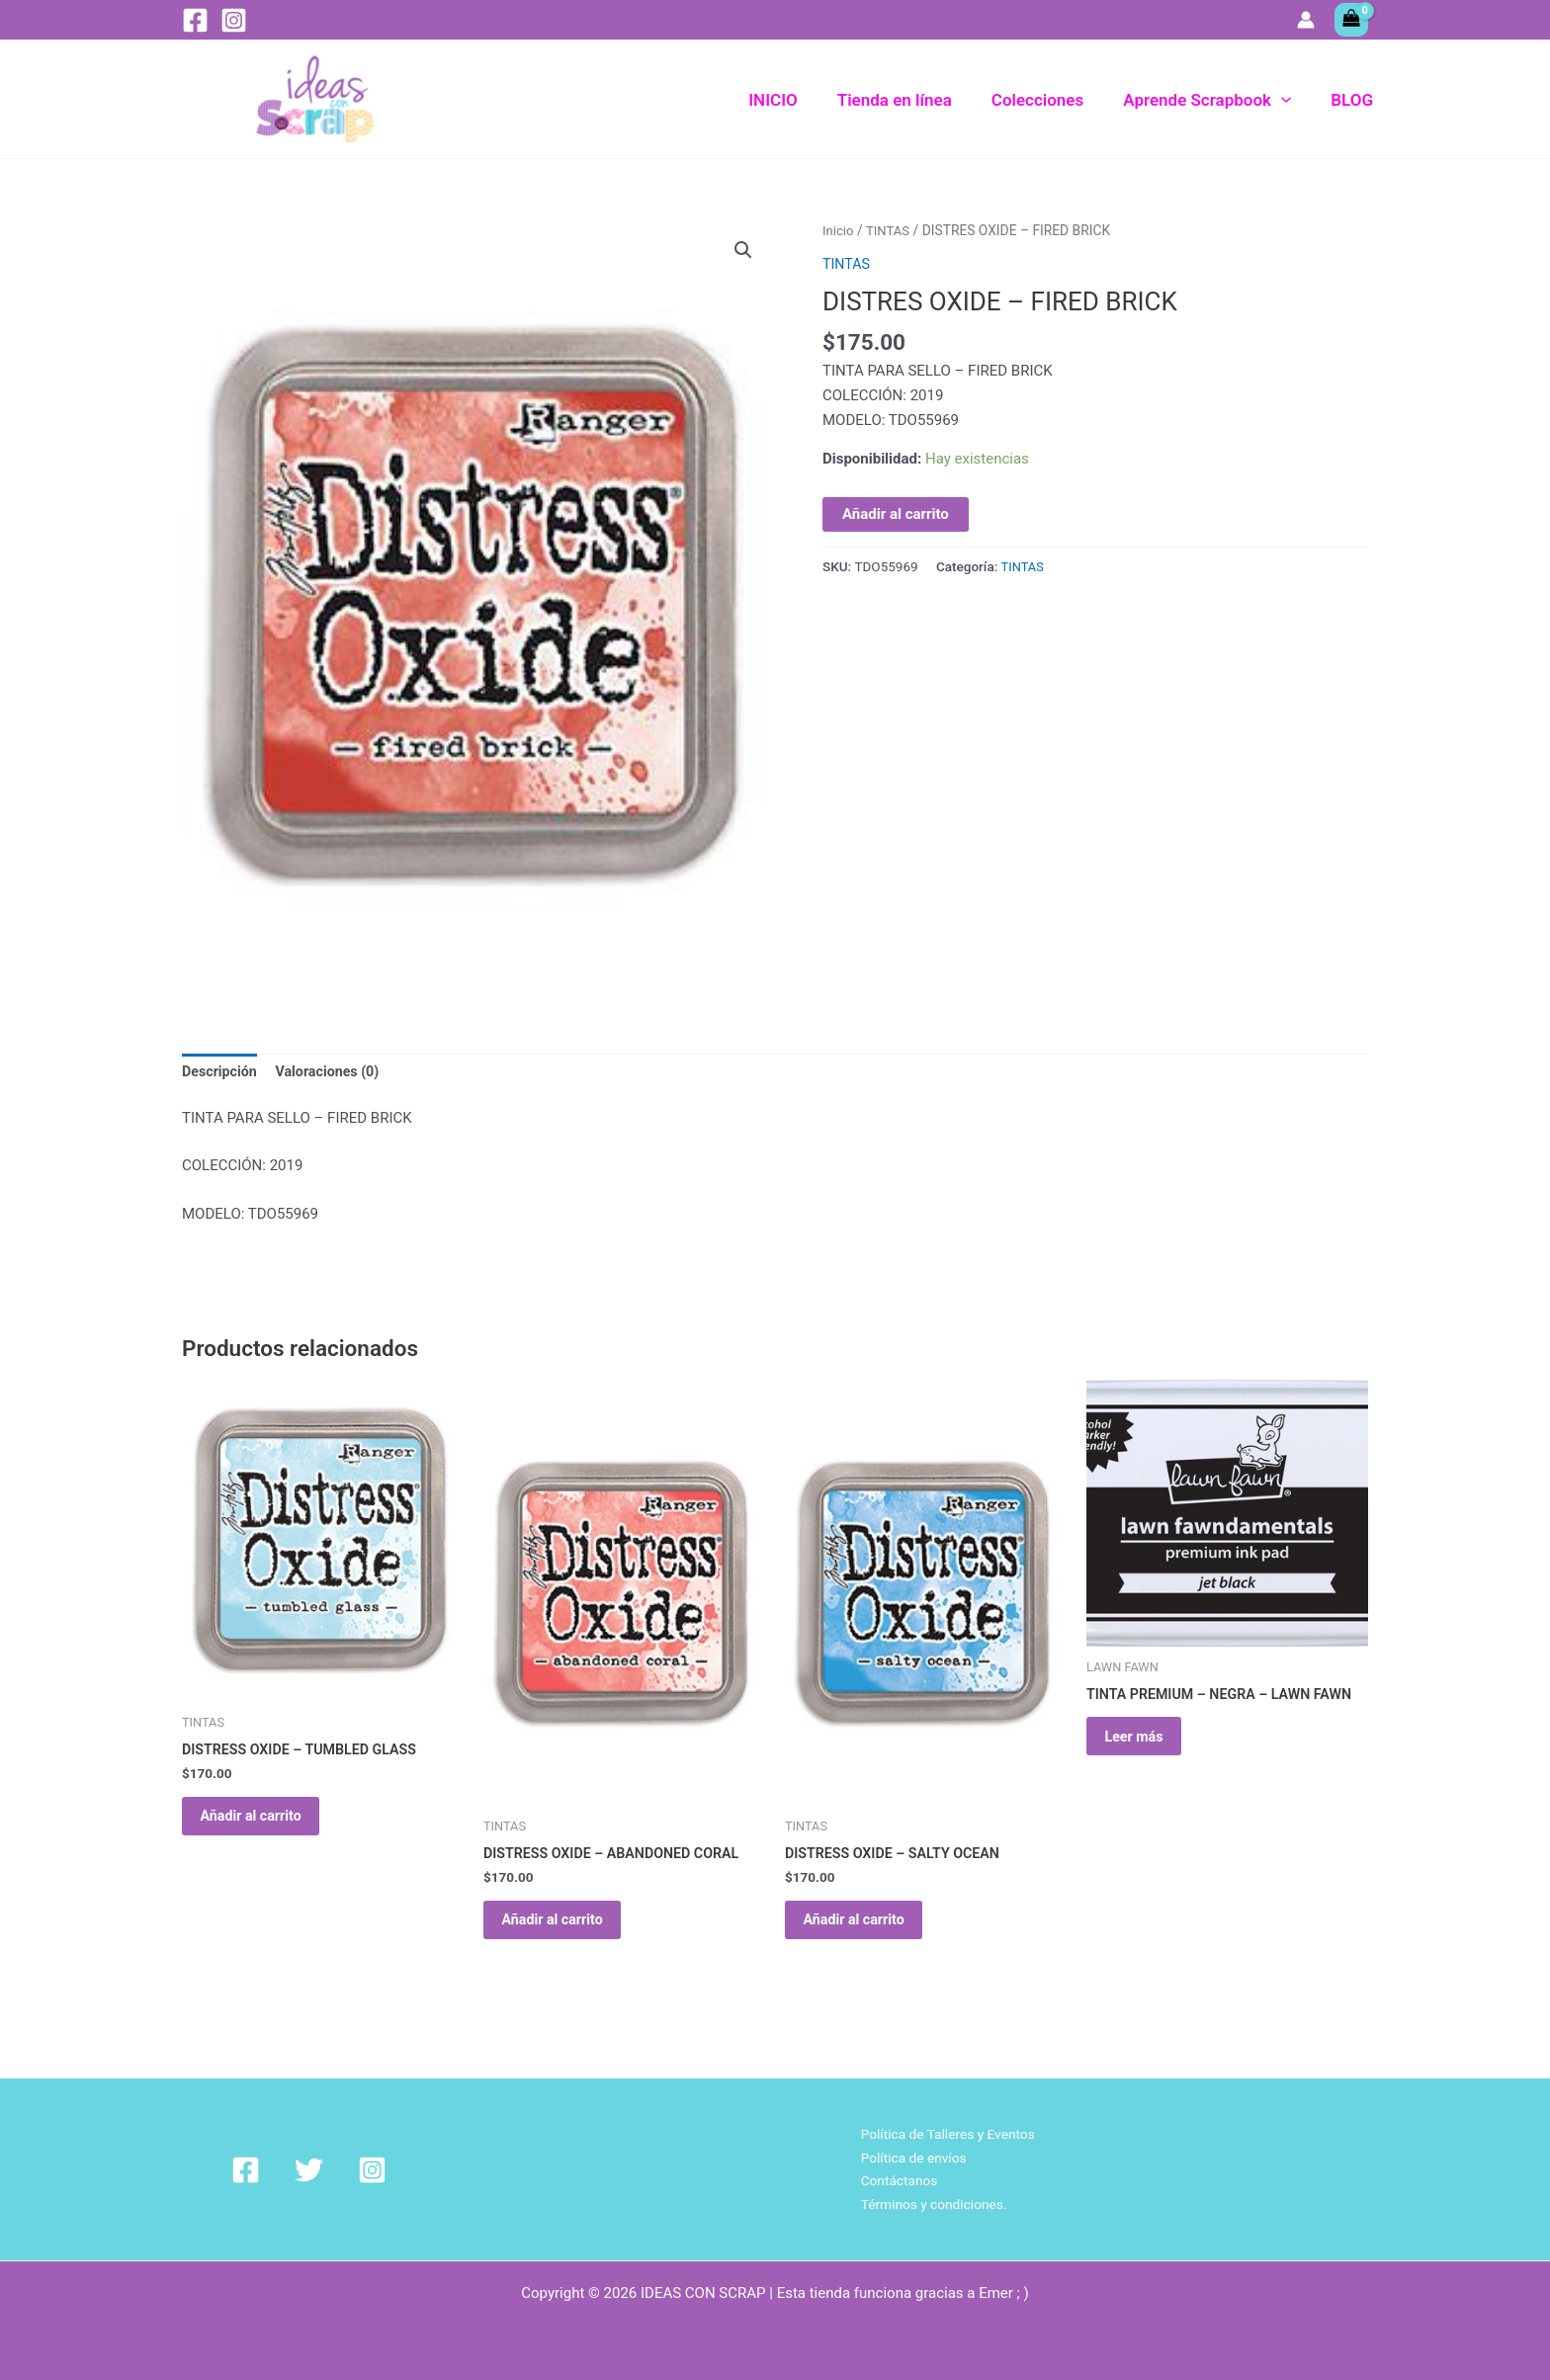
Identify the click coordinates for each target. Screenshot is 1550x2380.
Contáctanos (891, 2179)
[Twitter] (286, 2167)
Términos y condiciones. (929, 2203)
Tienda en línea (915, 100)
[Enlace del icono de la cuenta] (1306, 20)
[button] (1290, 99)
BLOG (1355, 100)
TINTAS (891, 230)
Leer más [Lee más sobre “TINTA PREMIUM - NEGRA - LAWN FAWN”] (1146, 1745)
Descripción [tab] (221, 1072)
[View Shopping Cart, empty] (1351, 20)
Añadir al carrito (895, 514)
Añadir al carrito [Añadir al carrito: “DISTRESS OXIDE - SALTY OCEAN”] (868, 1928)
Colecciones (1052, 100)
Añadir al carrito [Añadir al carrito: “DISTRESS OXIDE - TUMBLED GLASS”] (265, 1824)
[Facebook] (195, 20)
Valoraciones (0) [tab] (334, 1072)
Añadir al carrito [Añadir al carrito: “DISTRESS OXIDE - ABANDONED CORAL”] (566, 1928)
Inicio (838, 230)
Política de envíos (907, 2155)
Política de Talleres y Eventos (944, 2130)
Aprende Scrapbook (1216, 99)
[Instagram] (233, 20)
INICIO (799, 100)
